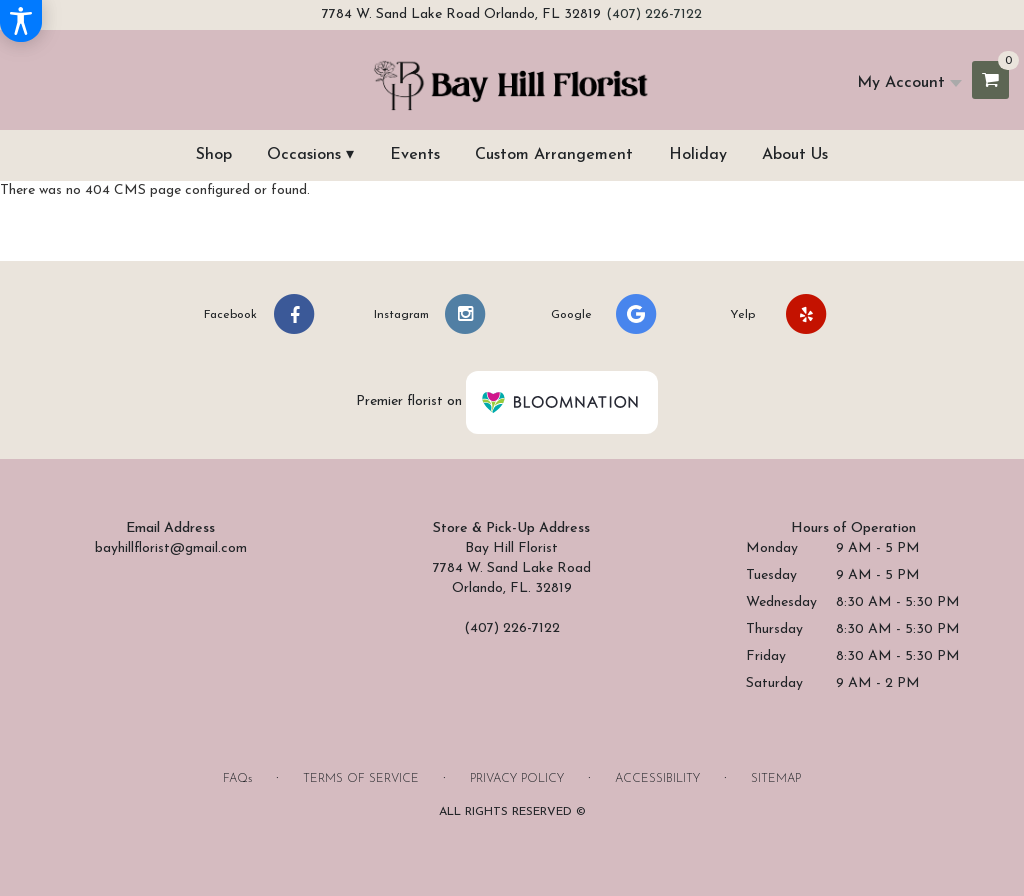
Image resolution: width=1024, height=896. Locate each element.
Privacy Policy (517, 779)
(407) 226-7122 (654, 14)
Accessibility (657, 779)
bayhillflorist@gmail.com (171, 548)
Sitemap (776, 779)
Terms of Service (361, 779)
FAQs (237, 779)
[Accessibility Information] (21, 21)
